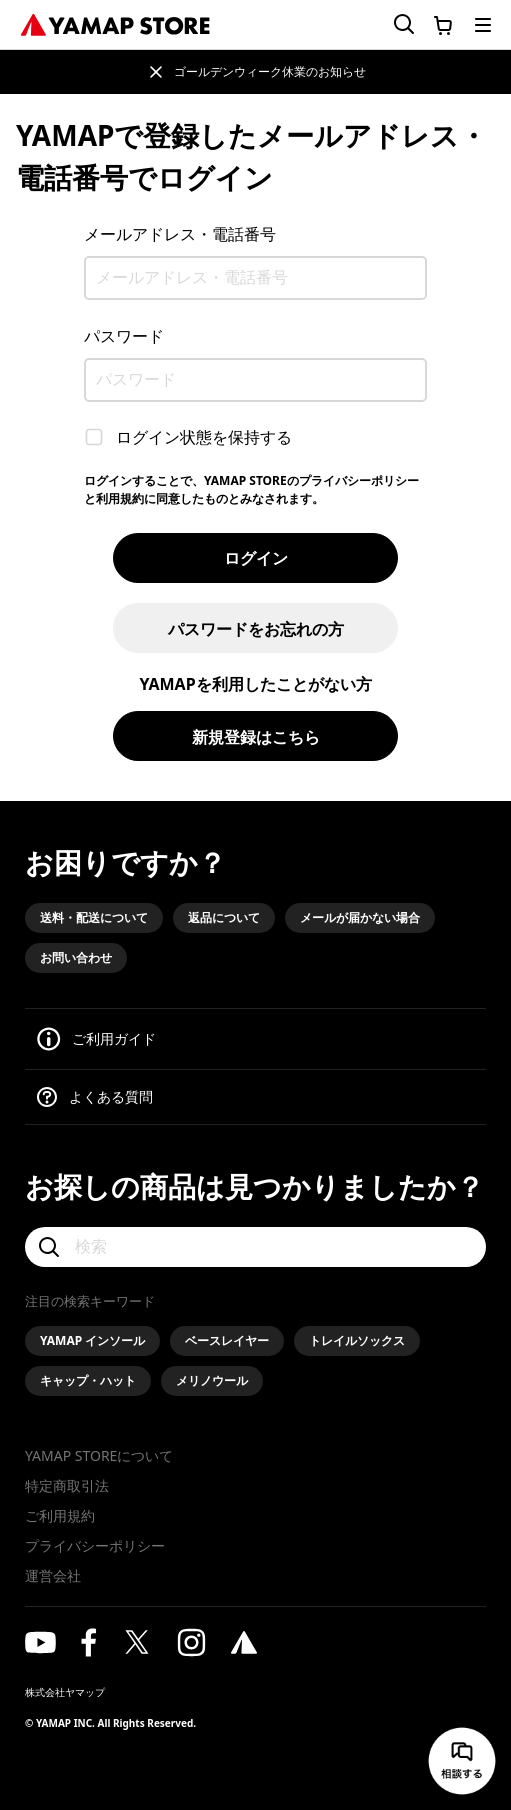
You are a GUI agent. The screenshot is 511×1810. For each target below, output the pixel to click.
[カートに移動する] (443, 25)
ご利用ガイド (114, 1038)
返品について (224, 917)
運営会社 (53, 1575)
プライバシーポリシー (95, 1545)
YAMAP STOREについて (99, 1455)
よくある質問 (111, 1096)
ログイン (256, 558)
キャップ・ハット (88, 1380)
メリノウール (212, 1380)
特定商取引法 (67, 1485)
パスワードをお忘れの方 (256, 629)
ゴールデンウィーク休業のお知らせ (270, 71)
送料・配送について (94, 917)
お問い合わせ (76, 957)
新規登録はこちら (256, 737)
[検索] (255, 1247)
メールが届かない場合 (360, 917)
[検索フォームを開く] (392, 24)
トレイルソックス (357, 1340)
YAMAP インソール (92, 1340)
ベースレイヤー (227, 1340)
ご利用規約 (60, 1515)
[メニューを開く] (483, 25)
